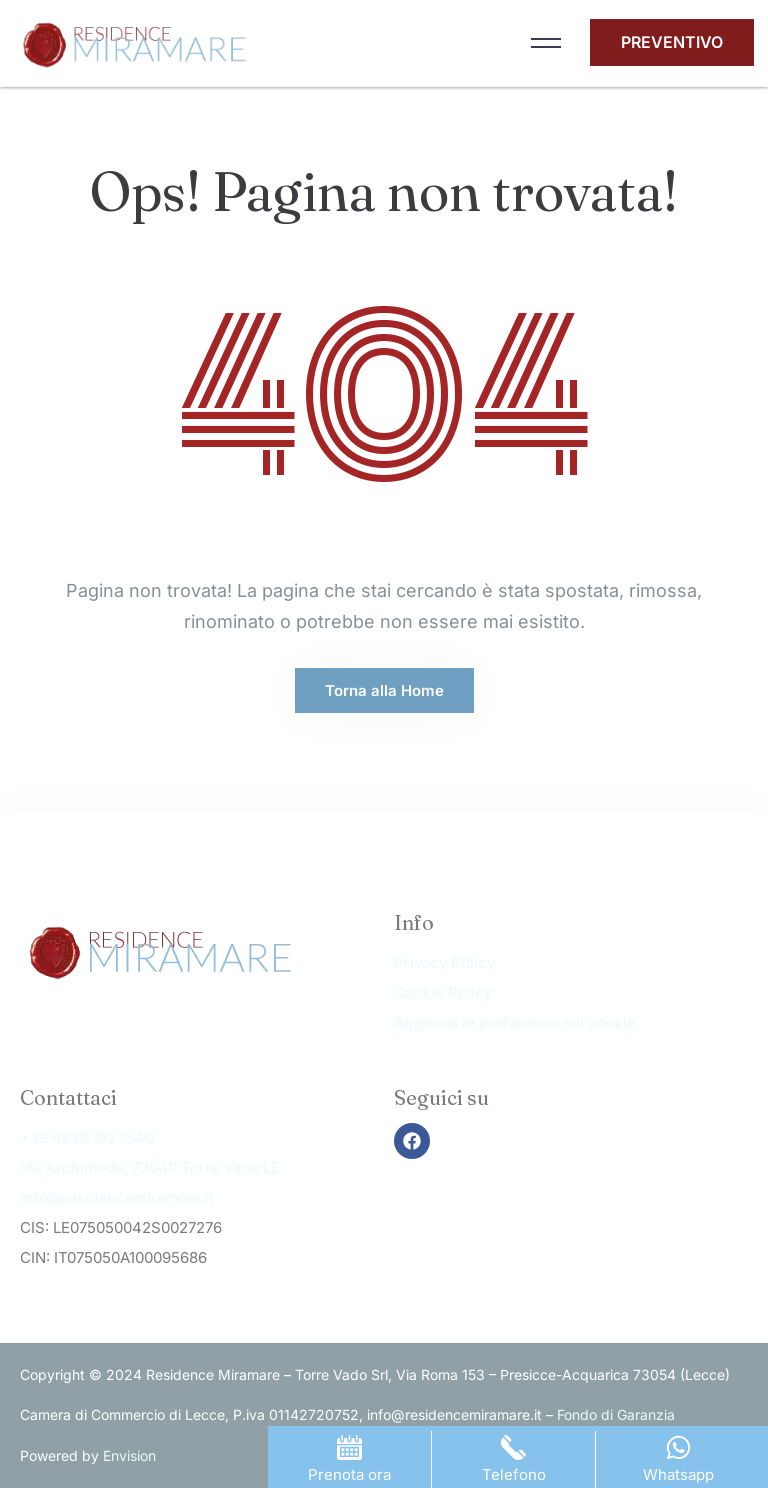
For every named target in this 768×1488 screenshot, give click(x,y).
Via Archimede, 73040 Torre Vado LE (150, 1167)
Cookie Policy (443, 992)
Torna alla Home (384, 690)
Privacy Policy (444, 962)
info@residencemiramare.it (117, 1197)
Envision (129, 1455)
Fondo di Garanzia (616, 1414)
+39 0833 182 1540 (87, 1137)
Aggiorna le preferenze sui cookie (515, 1022)
